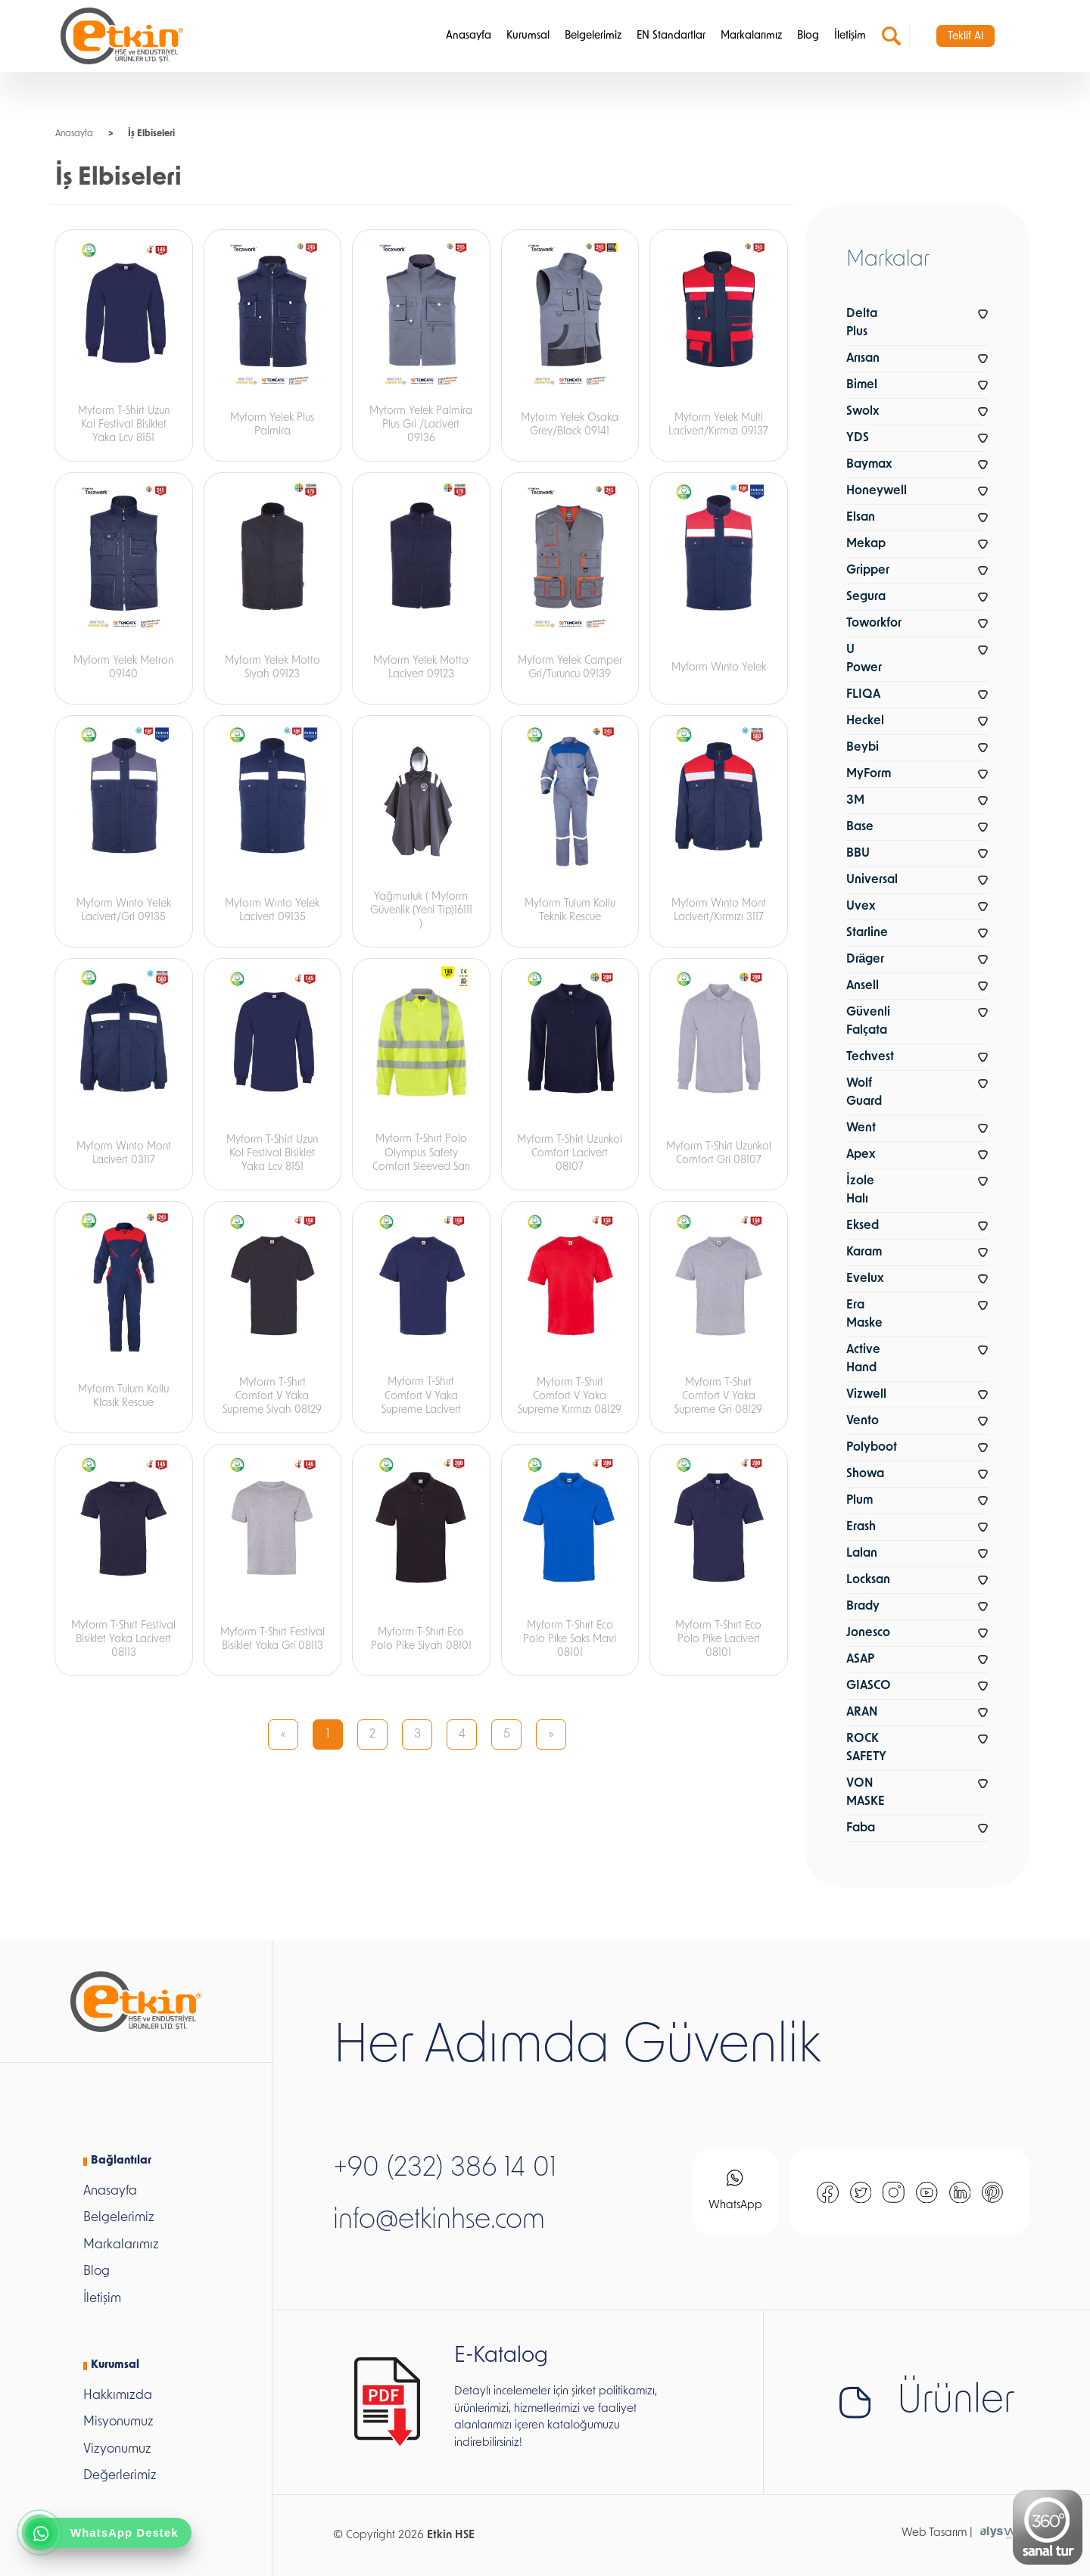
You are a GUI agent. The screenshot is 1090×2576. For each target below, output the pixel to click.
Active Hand (863, 1359)
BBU (858, 854)
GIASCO (868, 1686)
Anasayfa (468, 36)
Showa (865, 1474)
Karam (864, 1252)
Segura (866, 597)
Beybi (862, 748)
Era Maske (864, 1314)
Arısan (863, 359)
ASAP (860, 1660)
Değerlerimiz (120, 2475)
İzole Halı (860, 1190)
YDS (857, 438)
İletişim (850, 36)
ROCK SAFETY (866, 1748)
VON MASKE (865, 1793)
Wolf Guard (864, 1093)
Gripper (867, 571)
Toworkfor (874, 624)
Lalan (861, 1554)
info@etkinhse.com (439, 2221)
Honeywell (876, 491)
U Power (864, 659)
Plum (859, 1501)
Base (860, 827)
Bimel (861, 385)
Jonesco (868, 1633)
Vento (862, 1421)
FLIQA (863, 695)
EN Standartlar (671, 36)
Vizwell (866, 1395)
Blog (808, 36)
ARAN (861, 1712)
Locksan (868, 1580)
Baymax (869, 465)
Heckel (865, 721)
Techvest (870, 1057)
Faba (860, 1828)
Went (861, 1128)
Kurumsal (528, 36)
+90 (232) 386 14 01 (444, 2168)
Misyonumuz (118, 2422)
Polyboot (871, 1448)
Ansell (862, 986)
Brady (863, 1607)
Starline (867, 933)
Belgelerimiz (593, 36)
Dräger (865, 960)
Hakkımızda (117, 2395)
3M (855, 801)
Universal (872, 880)
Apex (860, 1155)
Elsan (860, 518)
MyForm (868, 774)
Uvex (860, 907)
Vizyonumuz (117, 2449)
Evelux (864, 1279)
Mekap (866, 544)
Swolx (862, 412)
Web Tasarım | (937, 2533)
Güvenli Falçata (868, 1021)
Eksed (862, 1226)
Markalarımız (751, 36)
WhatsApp (735, 2190)
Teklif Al (965, 36)
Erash (861, 1527)
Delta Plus (861, 323)
